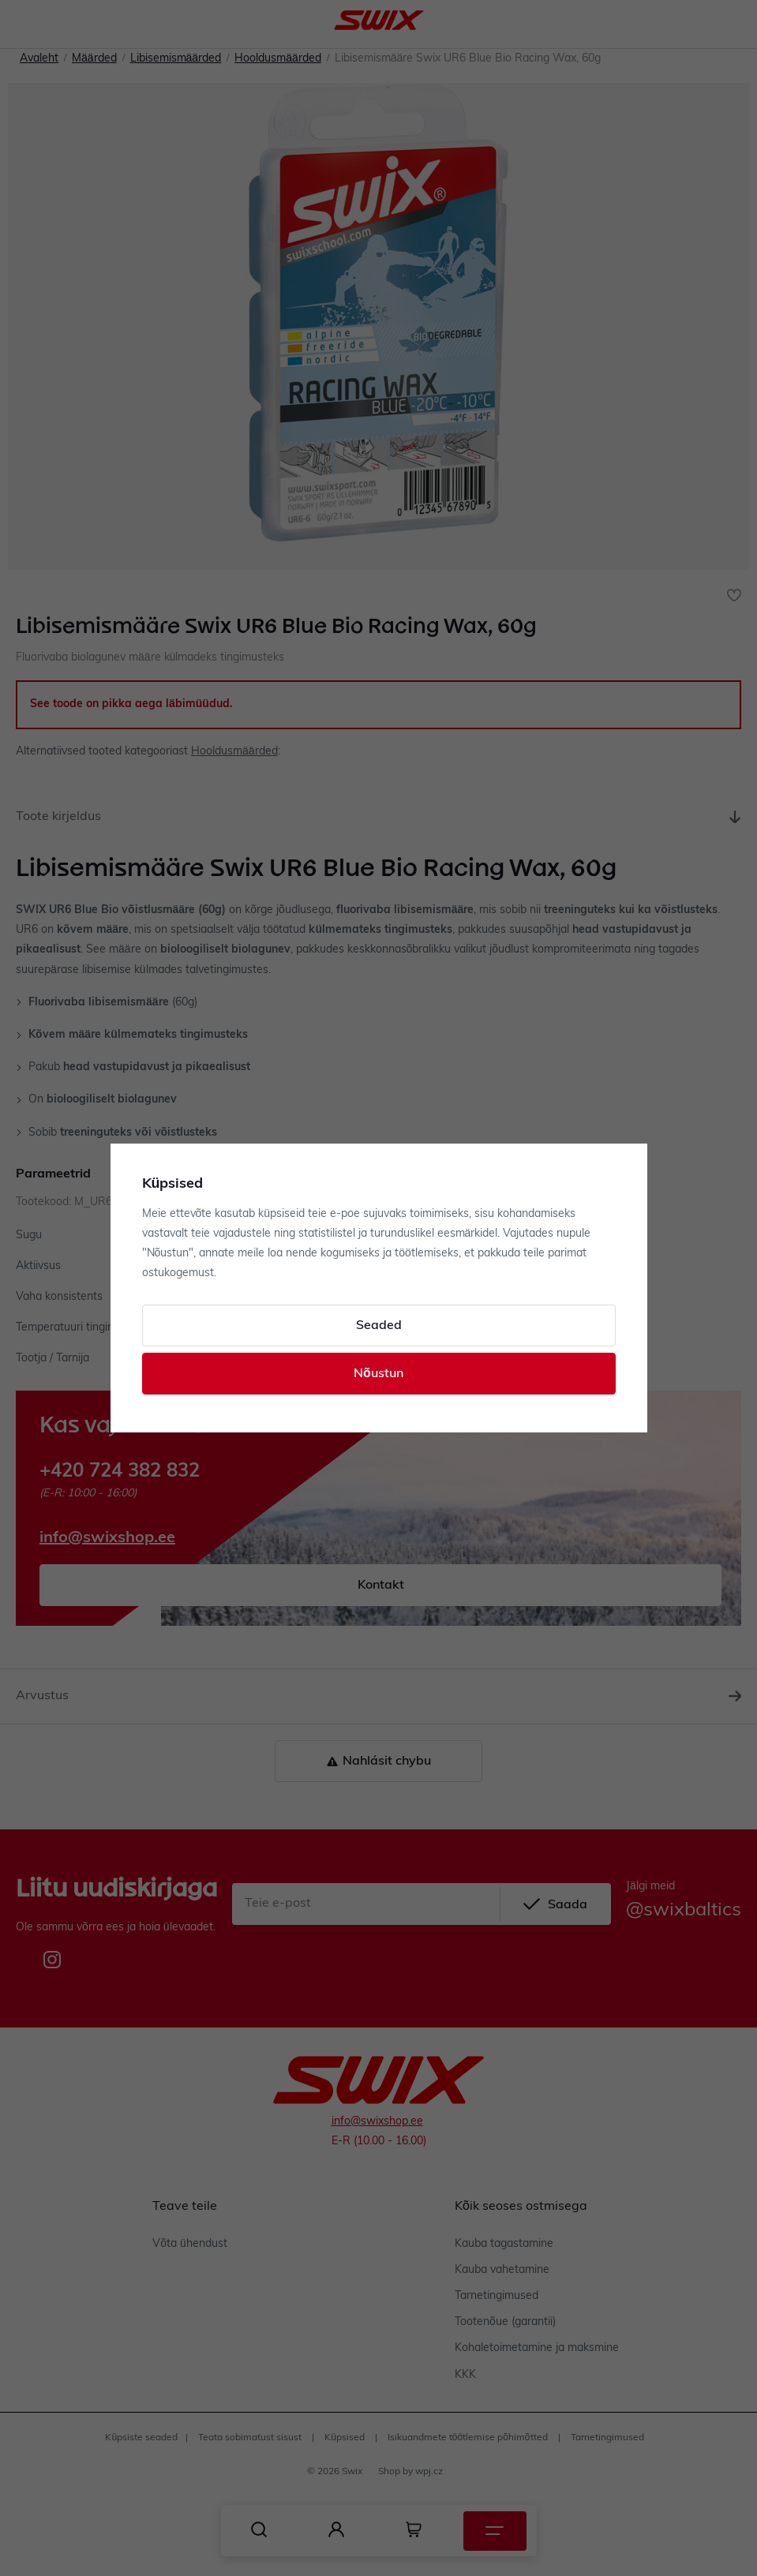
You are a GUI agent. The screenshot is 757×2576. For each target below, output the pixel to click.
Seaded (379, 1326)
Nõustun (378, 1374)
